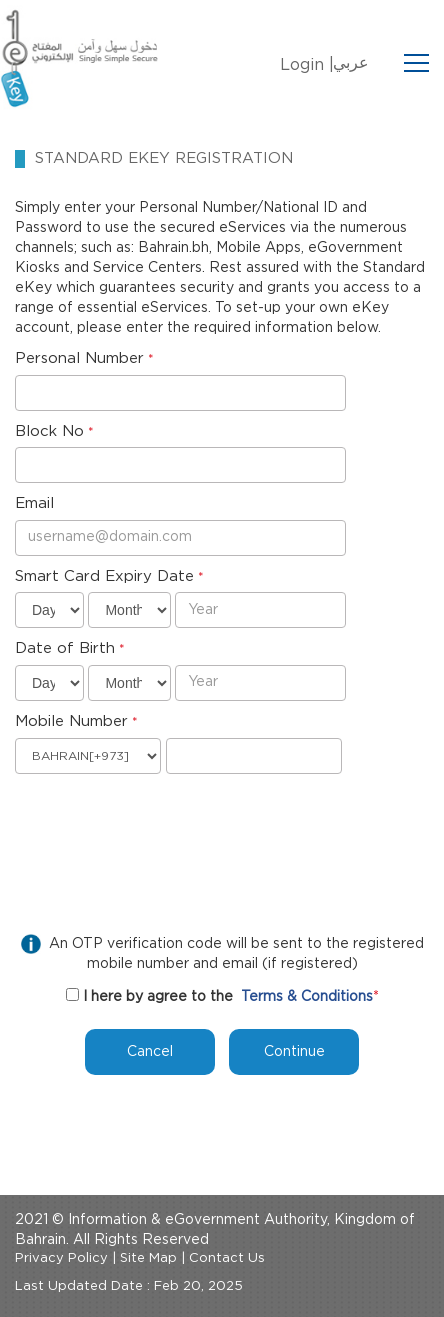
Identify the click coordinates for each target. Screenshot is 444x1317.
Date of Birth (65, 648)
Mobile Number (71, 721)
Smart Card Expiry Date (104, 576)
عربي (351, 63)
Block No (49, 431)
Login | (307, 65)
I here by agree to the (158, 997)
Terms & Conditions (307, 997)
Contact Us (227, 1258)
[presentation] (167, 823)
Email (34, 503)
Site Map (148, 1258)
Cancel (150, 1052)
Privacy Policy (61, 1258)
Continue (294, 1052)
